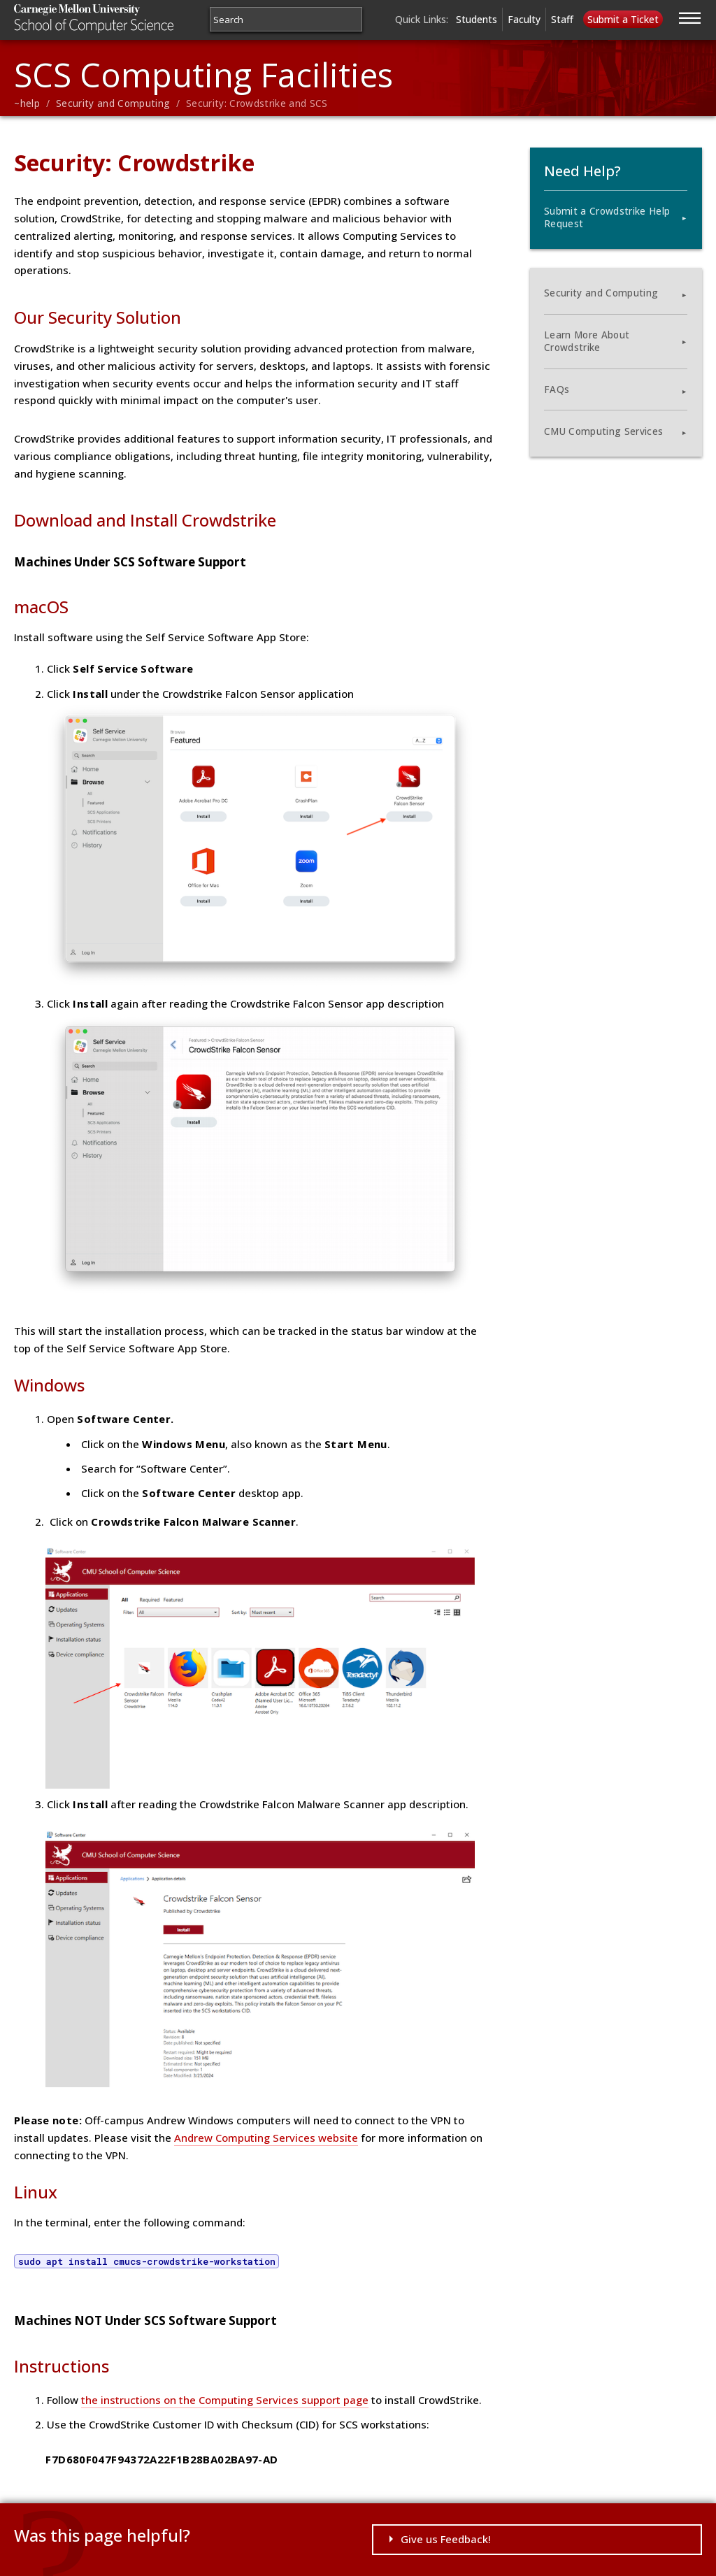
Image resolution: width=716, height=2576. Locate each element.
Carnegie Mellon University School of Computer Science (119, 18)
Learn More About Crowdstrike (586, 341)
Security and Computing (113, 103)
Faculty (524, 19)
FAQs (556, 389)
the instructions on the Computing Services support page (224, 2400)
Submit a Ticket (623, 19)
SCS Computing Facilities (203, 74)
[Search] (286, 19)
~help (27, 103)
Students (476, 19)
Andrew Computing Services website (266, 2138)
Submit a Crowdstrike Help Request (607, 217)
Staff (562, 19)
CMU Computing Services (603, 431)
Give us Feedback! (446, 2539)
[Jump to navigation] (690, 16)
